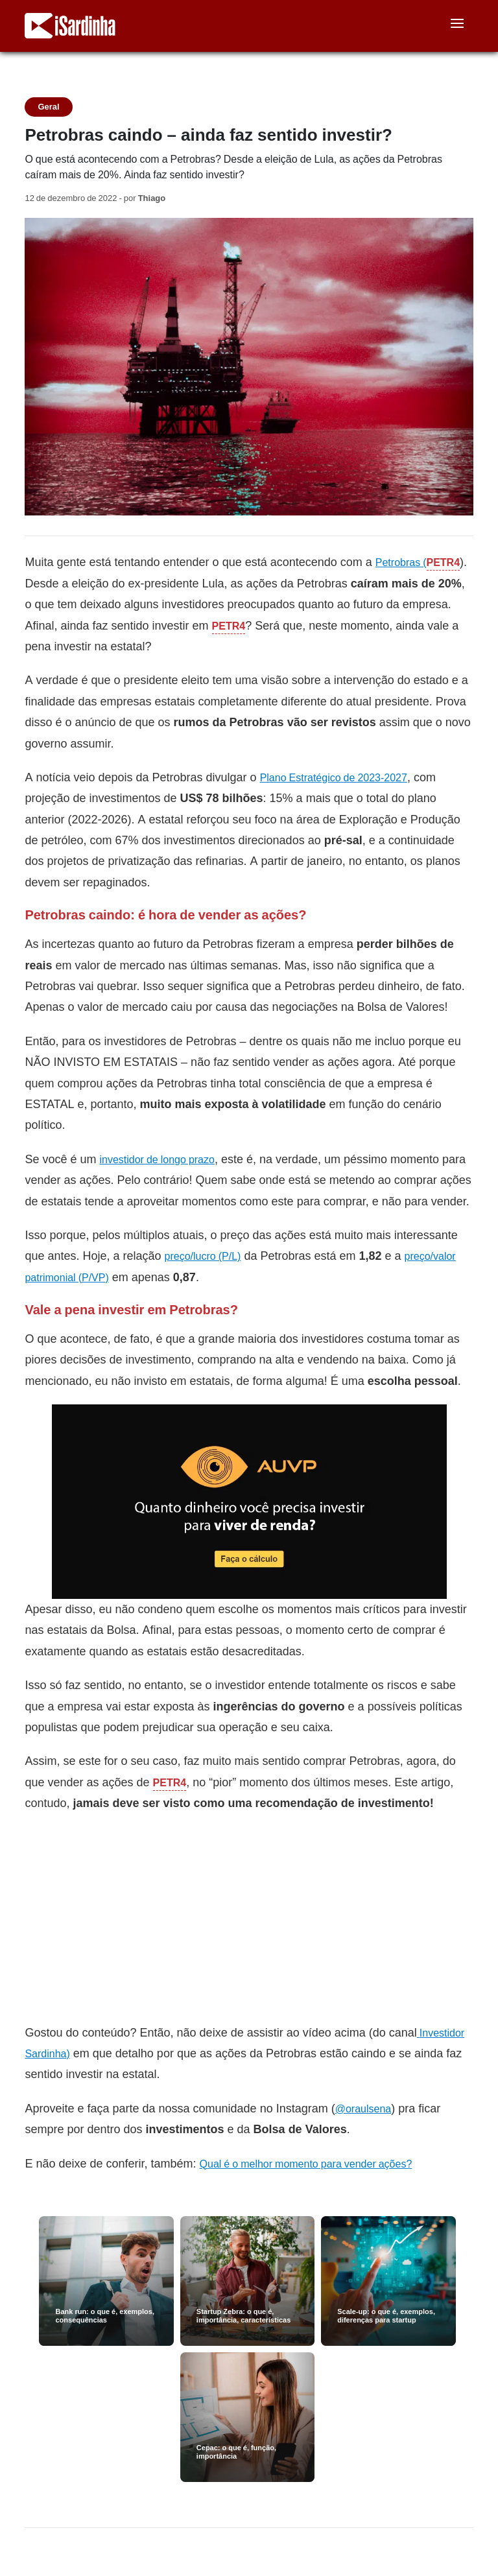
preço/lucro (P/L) (203, 1256)
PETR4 (443, 562)
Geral (48, 106)
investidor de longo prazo (156, 1159)
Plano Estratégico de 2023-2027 (333, 777)
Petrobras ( (401, 562)
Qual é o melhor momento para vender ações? (306, 2164)
